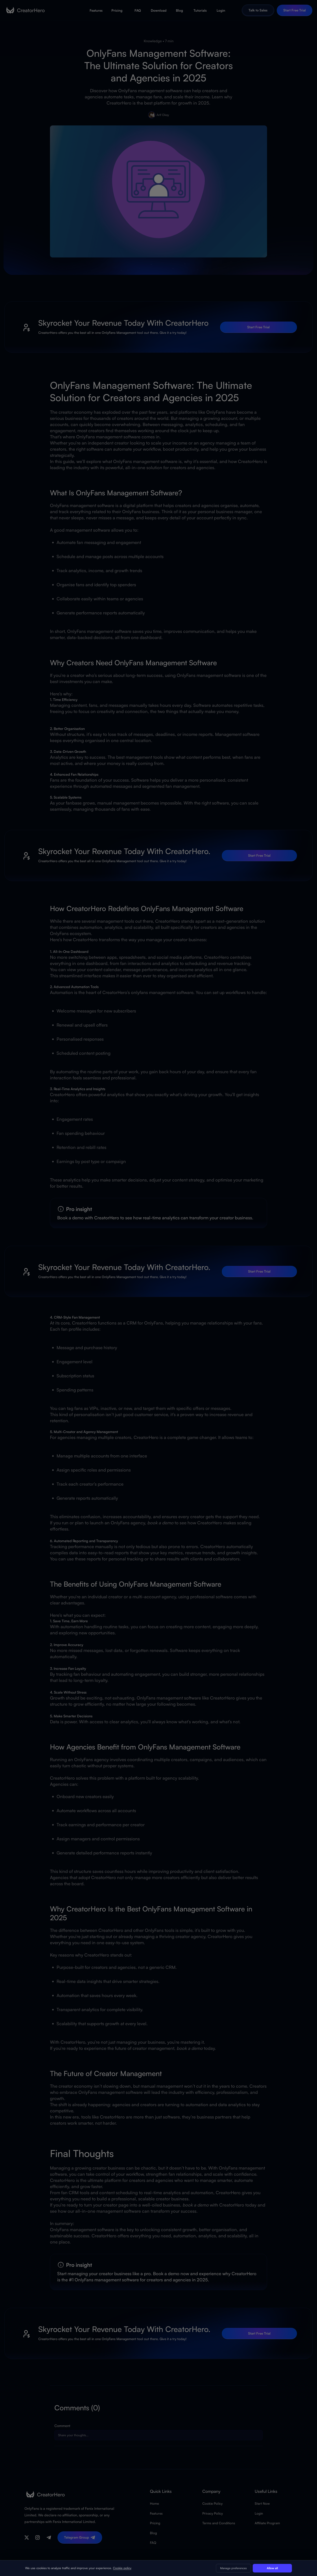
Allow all (272, 2568)
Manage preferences (233, 2568)
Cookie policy (122, 2568)
